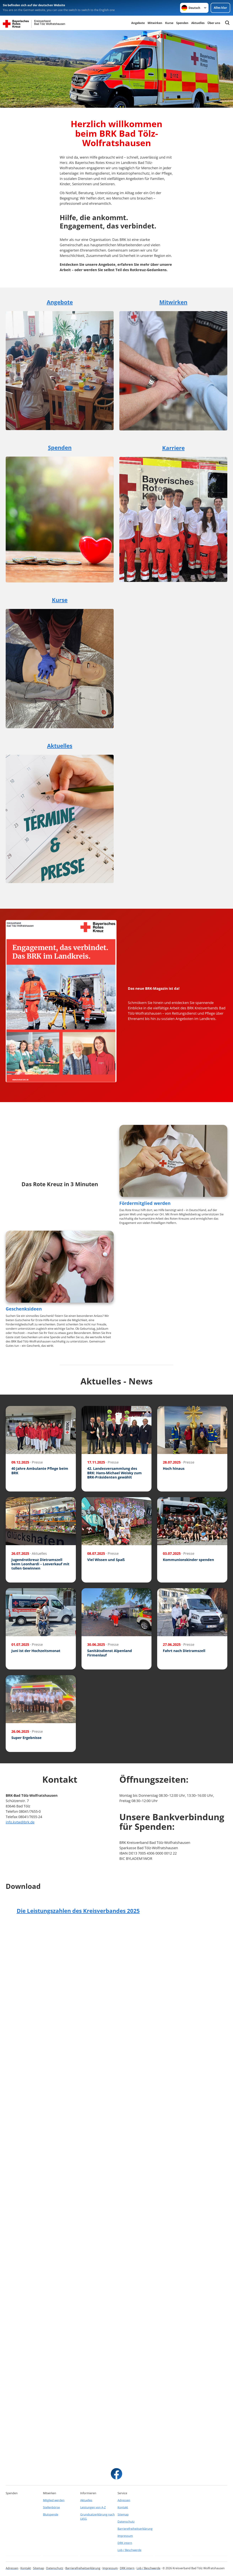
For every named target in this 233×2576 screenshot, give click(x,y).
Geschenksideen (24, 1309)
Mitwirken (155, 23)
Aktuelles (198, 23)
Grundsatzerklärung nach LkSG (97, 2517)
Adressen (124, 2500)
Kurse (169, 23)
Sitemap (123, 2514)
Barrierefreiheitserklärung (135, 2529)
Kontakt (123, 2507)
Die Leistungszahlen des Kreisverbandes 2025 (78, 1910)
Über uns (213, 23)
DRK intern (125, 2543)
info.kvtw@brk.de (20, 1822)
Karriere (173, 448)
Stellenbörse (51, 2507)
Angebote (138, 23)
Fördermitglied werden (144, 1203)
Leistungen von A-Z (93, 2507)
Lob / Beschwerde (129, 2550)
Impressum (125, 2536)
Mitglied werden (53, 2500)
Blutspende (50, 2514)
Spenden (182, 23)
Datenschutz (126, 2522)
